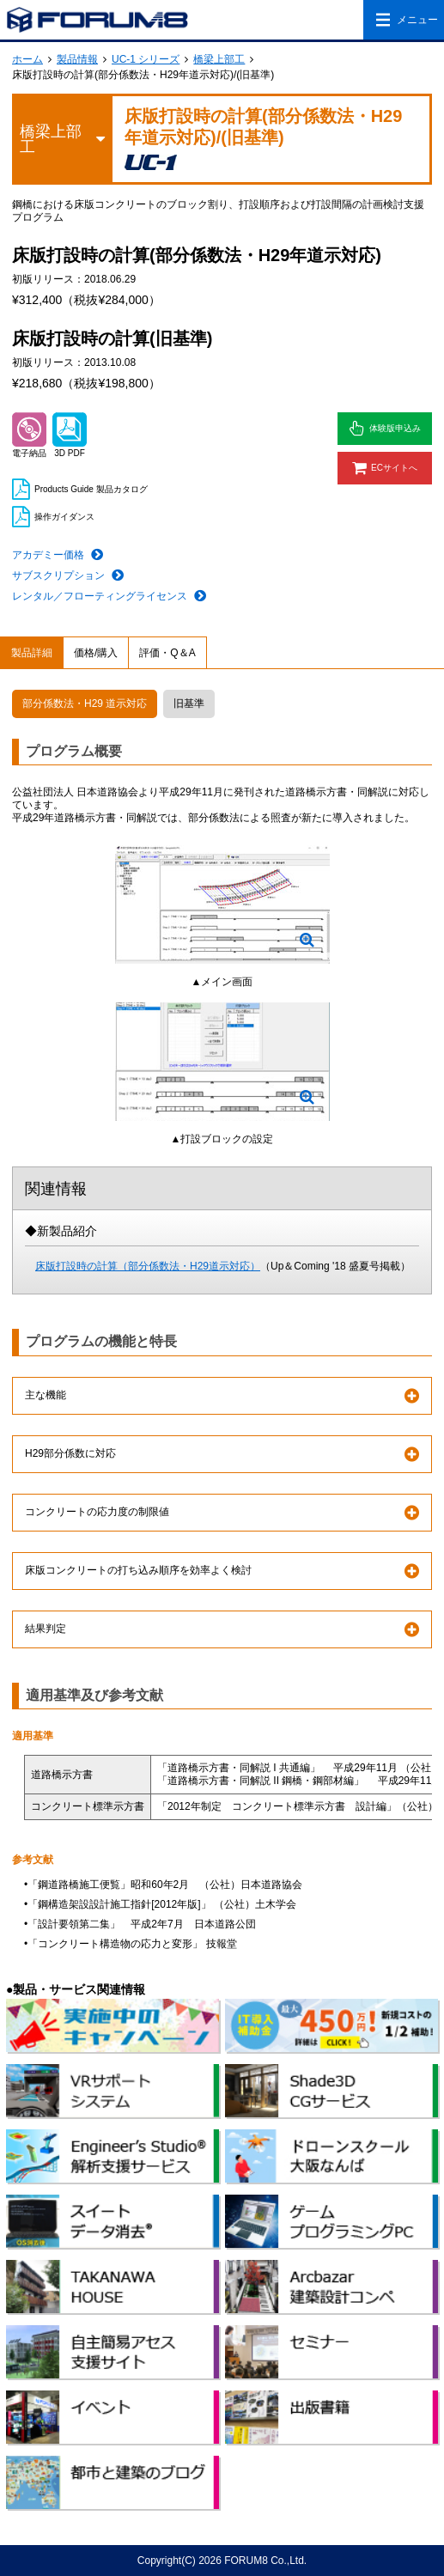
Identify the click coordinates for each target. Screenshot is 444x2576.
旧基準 (188, 703)
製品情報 (77, 59)
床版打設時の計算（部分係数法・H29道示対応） (147, 1266)
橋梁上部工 (219, 59)
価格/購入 (96, 653)
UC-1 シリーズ (145, 59)
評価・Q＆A (167, 653)
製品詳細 (31, 653)
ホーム (27, 59)
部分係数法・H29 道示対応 (84, 703)
